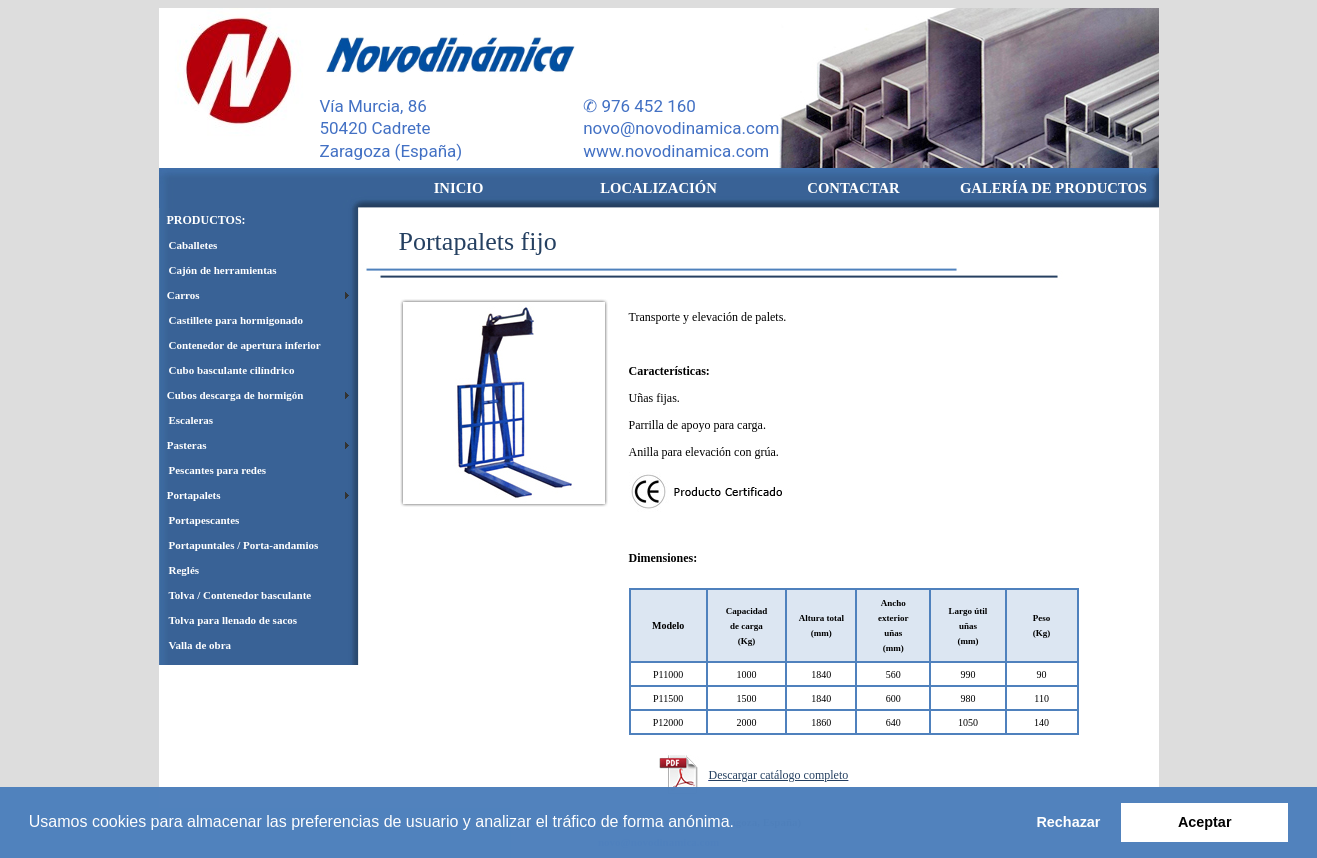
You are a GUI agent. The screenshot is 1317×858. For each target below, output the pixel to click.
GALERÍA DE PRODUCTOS (1053, 188)
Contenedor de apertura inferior (245, 345)
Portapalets (190, 495)
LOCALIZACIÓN (658, 188)
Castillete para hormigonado (236, 320)
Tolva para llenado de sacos (233, 620)
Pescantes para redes (218, 470)
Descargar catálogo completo (779, 775)
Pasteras (183, 445)
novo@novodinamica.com (681, 128)
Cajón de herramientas (223, 270)
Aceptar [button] (1205, 822)
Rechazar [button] (1068, 822)
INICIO (459, 188)
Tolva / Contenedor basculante (240, 595)
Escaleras (191, 420)
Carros (179, 295)
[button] (741, 824)
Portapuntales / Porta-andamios (244, 545)
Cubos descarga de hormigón (231, 395)
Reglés (184, 570)
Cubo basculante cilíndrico (232, 370)
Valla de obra (200, 645)
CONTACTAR (853, 188)
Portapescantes (204, 520)
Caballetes (193, 245)
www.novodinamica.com (676, 151)
